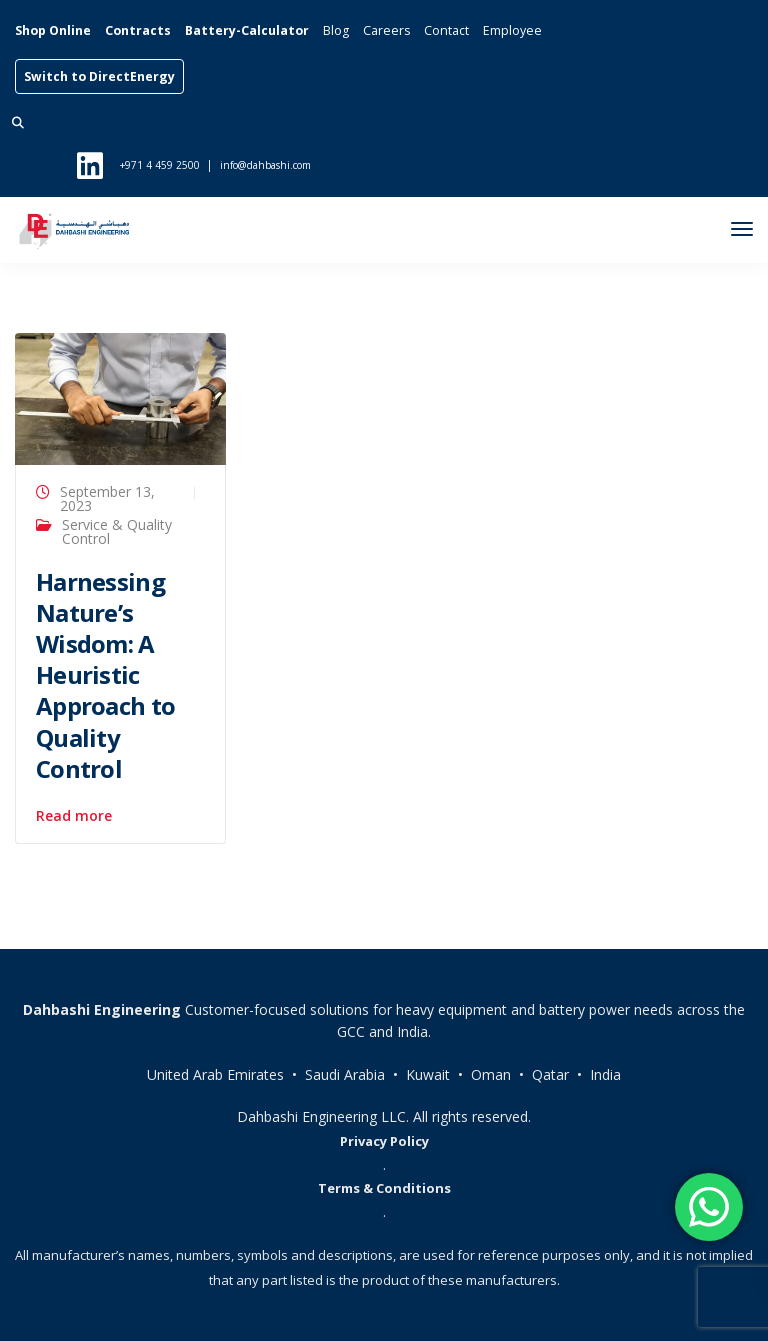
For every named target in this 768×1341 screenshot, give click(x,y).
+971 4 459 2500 (160, 165)
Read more (74, 816)
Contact (446, 30)
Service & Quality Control (117, 531)
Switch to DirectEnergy (99, 76)
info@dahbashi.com (265, 165)
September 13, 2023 (107, 498)
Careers (386, 30)
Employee (512, 30)
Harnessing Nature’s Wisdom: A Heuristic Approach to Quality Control (105, 675)
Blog (336, 30)
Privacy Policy (384, 1141)
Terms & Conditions (384, 1188)
